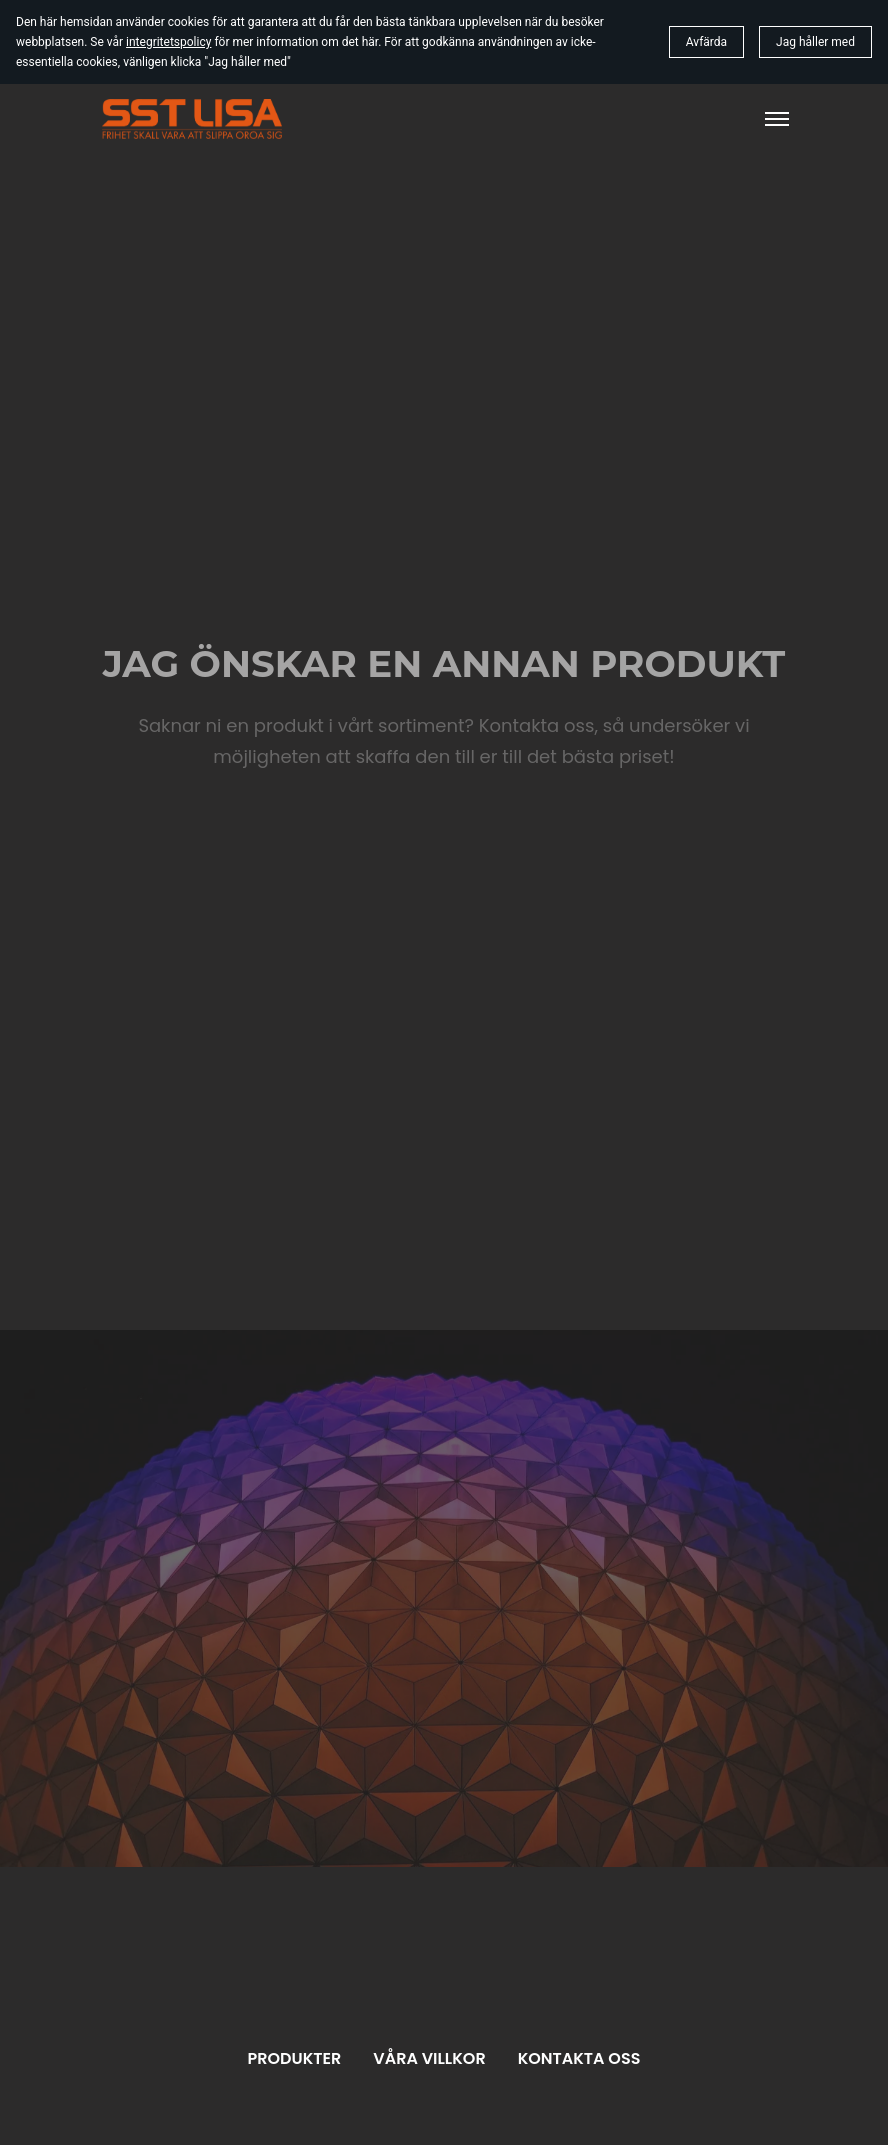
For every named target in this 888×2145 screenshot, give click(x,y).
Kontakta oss (579, 2058)
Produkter (295, 2058)
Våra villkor (429, 2058)
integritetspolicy (168, 42)
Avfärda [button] (706, 42)
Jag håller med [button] (815, 42)
